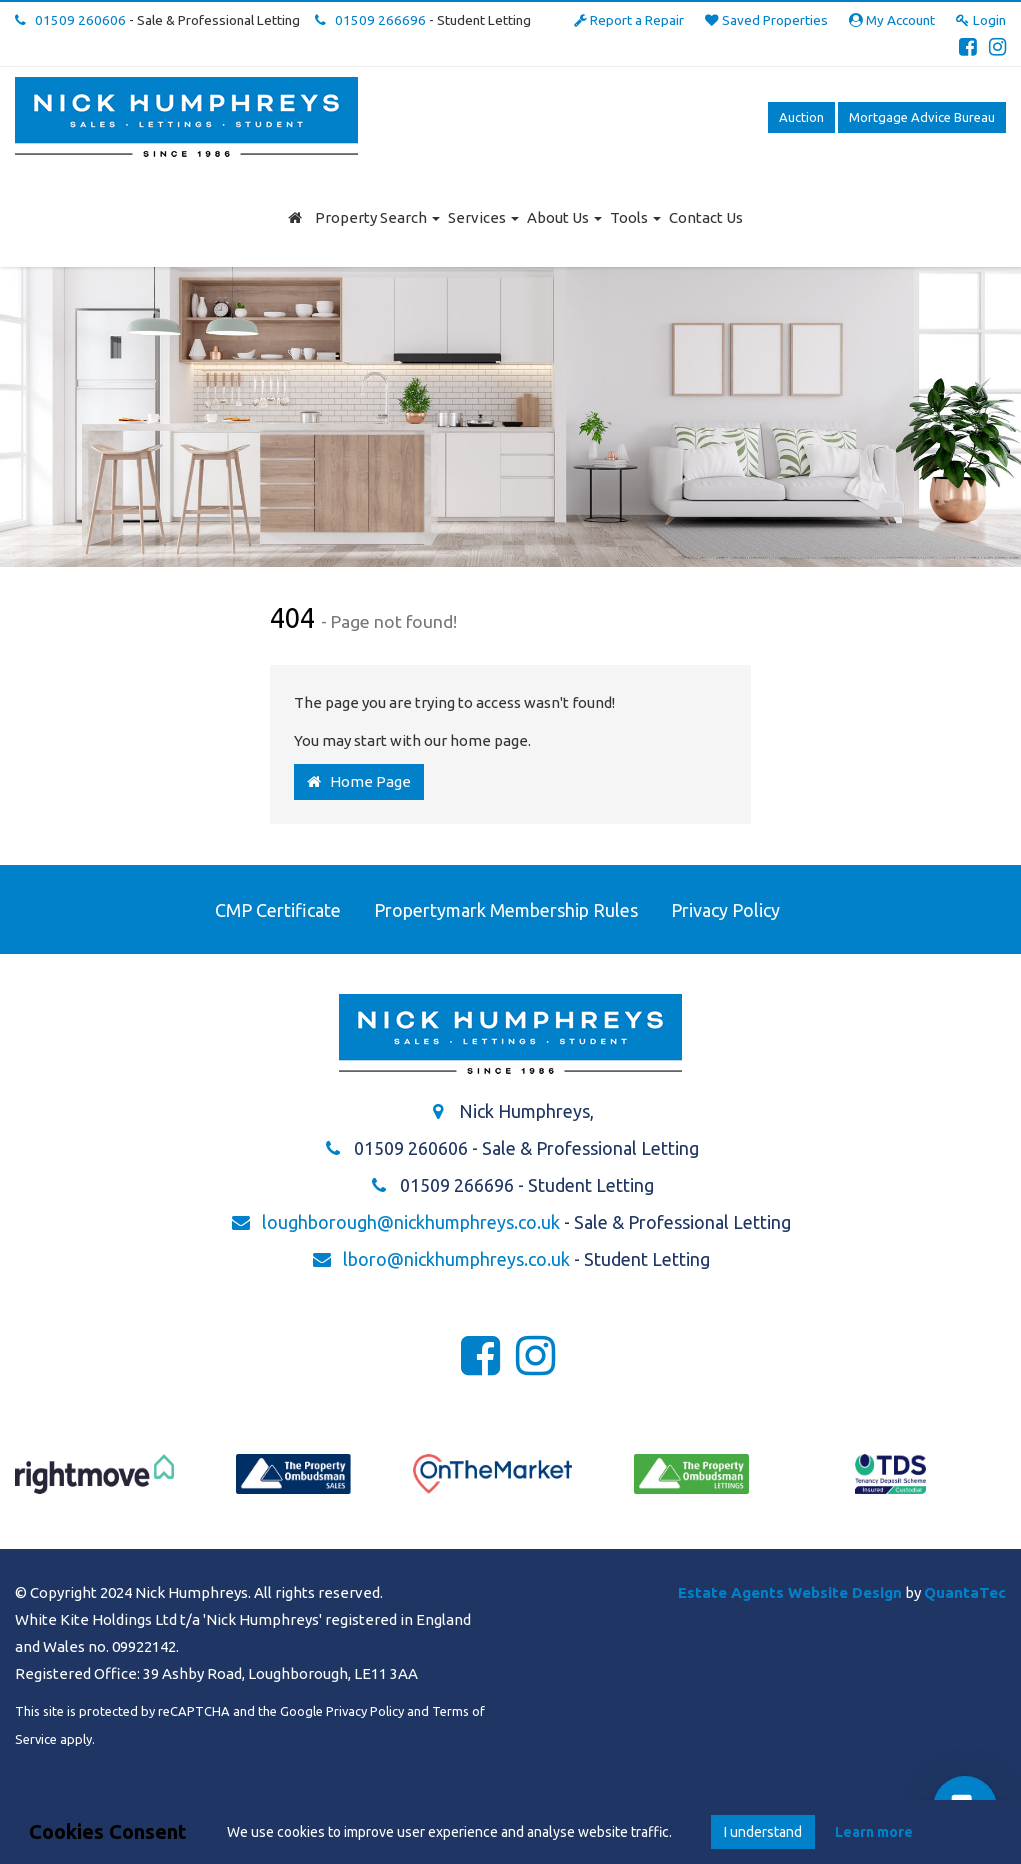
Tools (635, 217)
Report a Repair (629, 20)
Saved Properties (766, 20)
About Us (564, 217)
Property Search (377, 217)
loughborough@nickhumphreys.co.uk (411, 1222)
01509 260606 (70, 20)
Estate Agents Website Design (790, 1592)
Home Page (359, 781)
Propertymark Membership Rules (506, 910)
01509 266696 (370, 20)
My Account (892, 20)
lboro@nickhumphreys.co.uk (456, 1259)
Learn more (874, 1832)
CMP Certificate (278, 910)
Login (981, 20)
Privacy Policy (725, 910)
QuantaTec (965, 1592)
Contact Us (706, 217)
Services (483, 217)
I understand (763, 1832)
